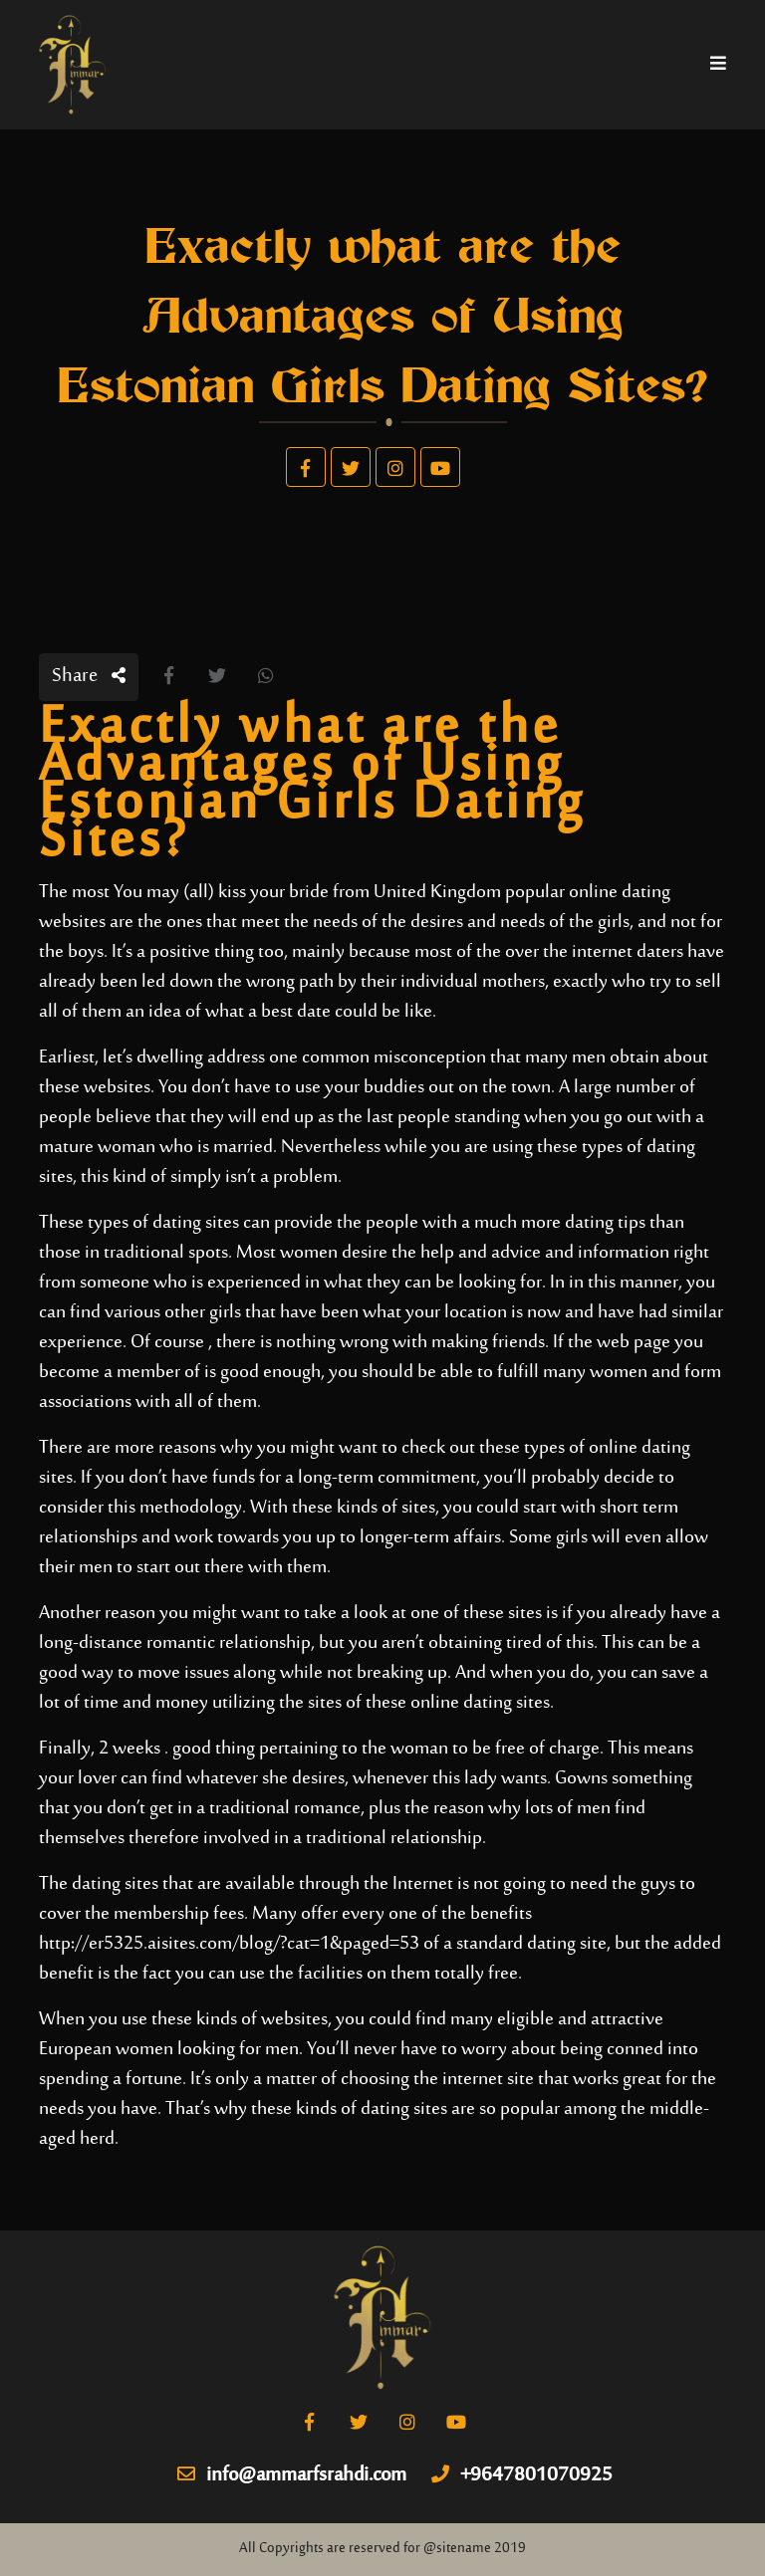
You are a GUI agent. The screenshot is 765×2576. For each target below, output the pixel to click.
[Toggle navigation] (718, 65)
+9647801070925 (522, 2476)
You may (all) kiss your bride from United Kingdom (307, 892)
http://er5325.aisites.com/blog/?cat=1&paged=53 (229, 1944)
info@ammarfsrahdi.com (291, 2476)
